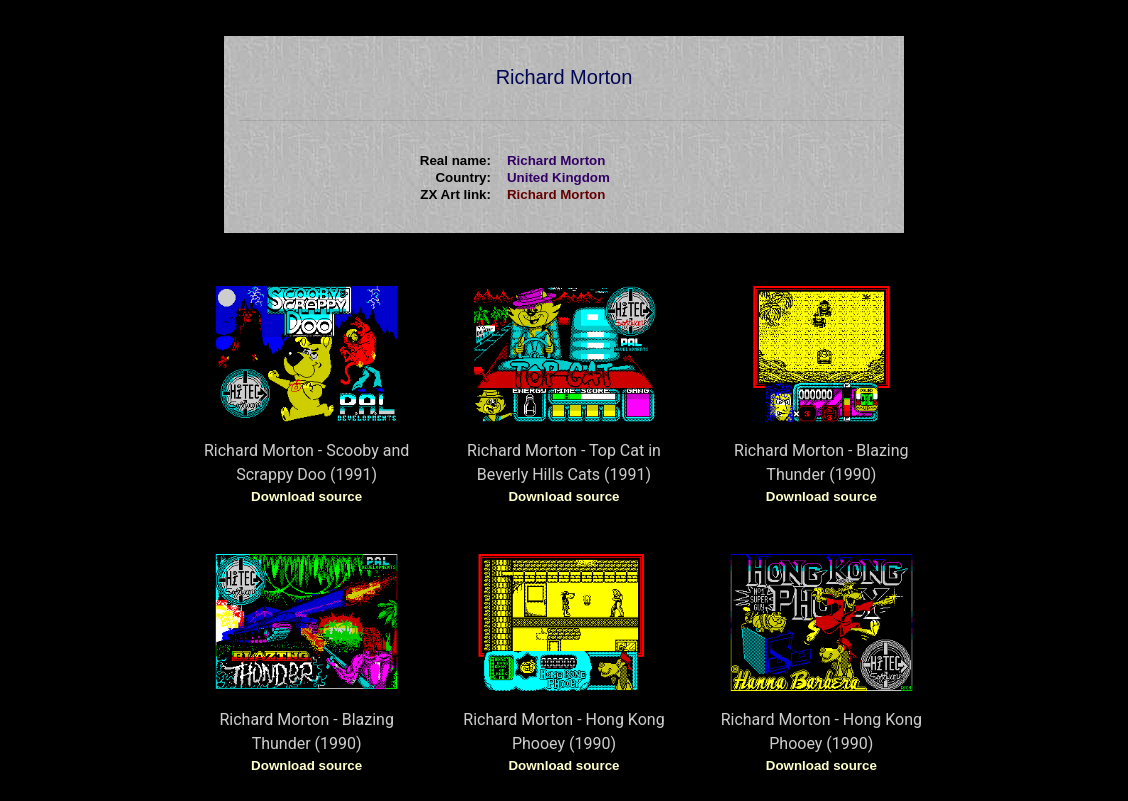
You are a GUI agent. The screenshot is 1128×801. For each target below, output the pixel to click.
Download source (306, 496)
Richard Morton (556, 194)
